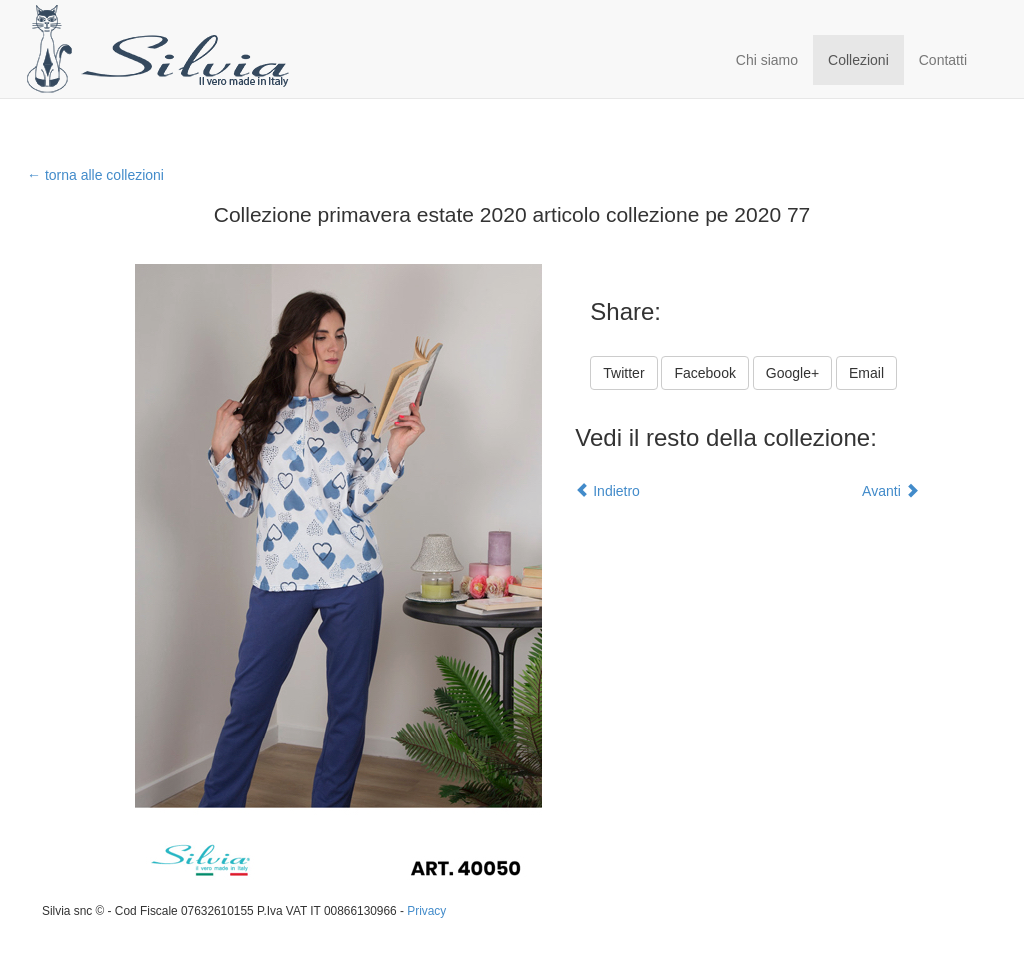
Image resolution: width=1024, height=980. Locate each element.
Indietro (607, 491)
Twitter (623, 373)
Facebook (704, 373)
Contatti (943, 60)
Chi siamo (767, 60)
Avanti (890, 491)
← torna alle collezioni (95, 175)
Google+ (792, 373)
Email (866, 373)
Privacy (426, 911)
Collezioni (858, 60)
